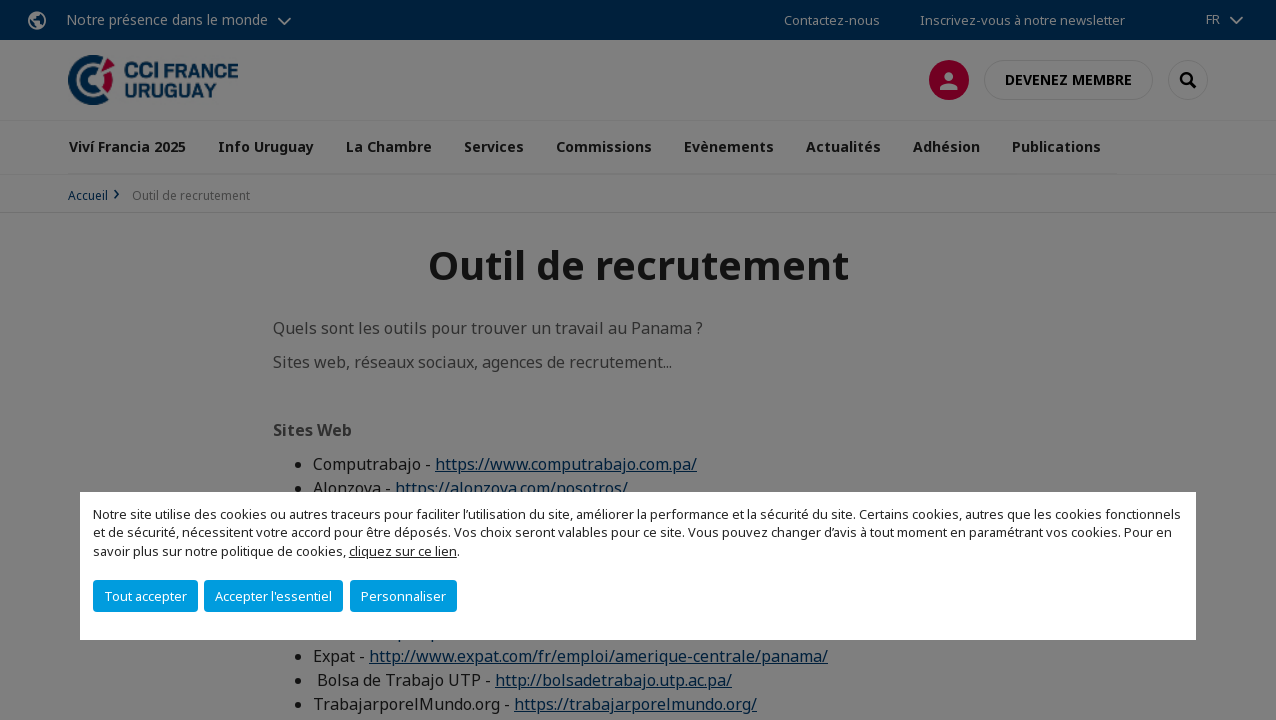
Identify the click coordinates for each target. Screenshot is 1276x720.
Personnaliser (403, 596)
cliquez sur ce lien (403, 551)
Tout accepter (145, 596)
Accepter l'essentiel (273, 596)
